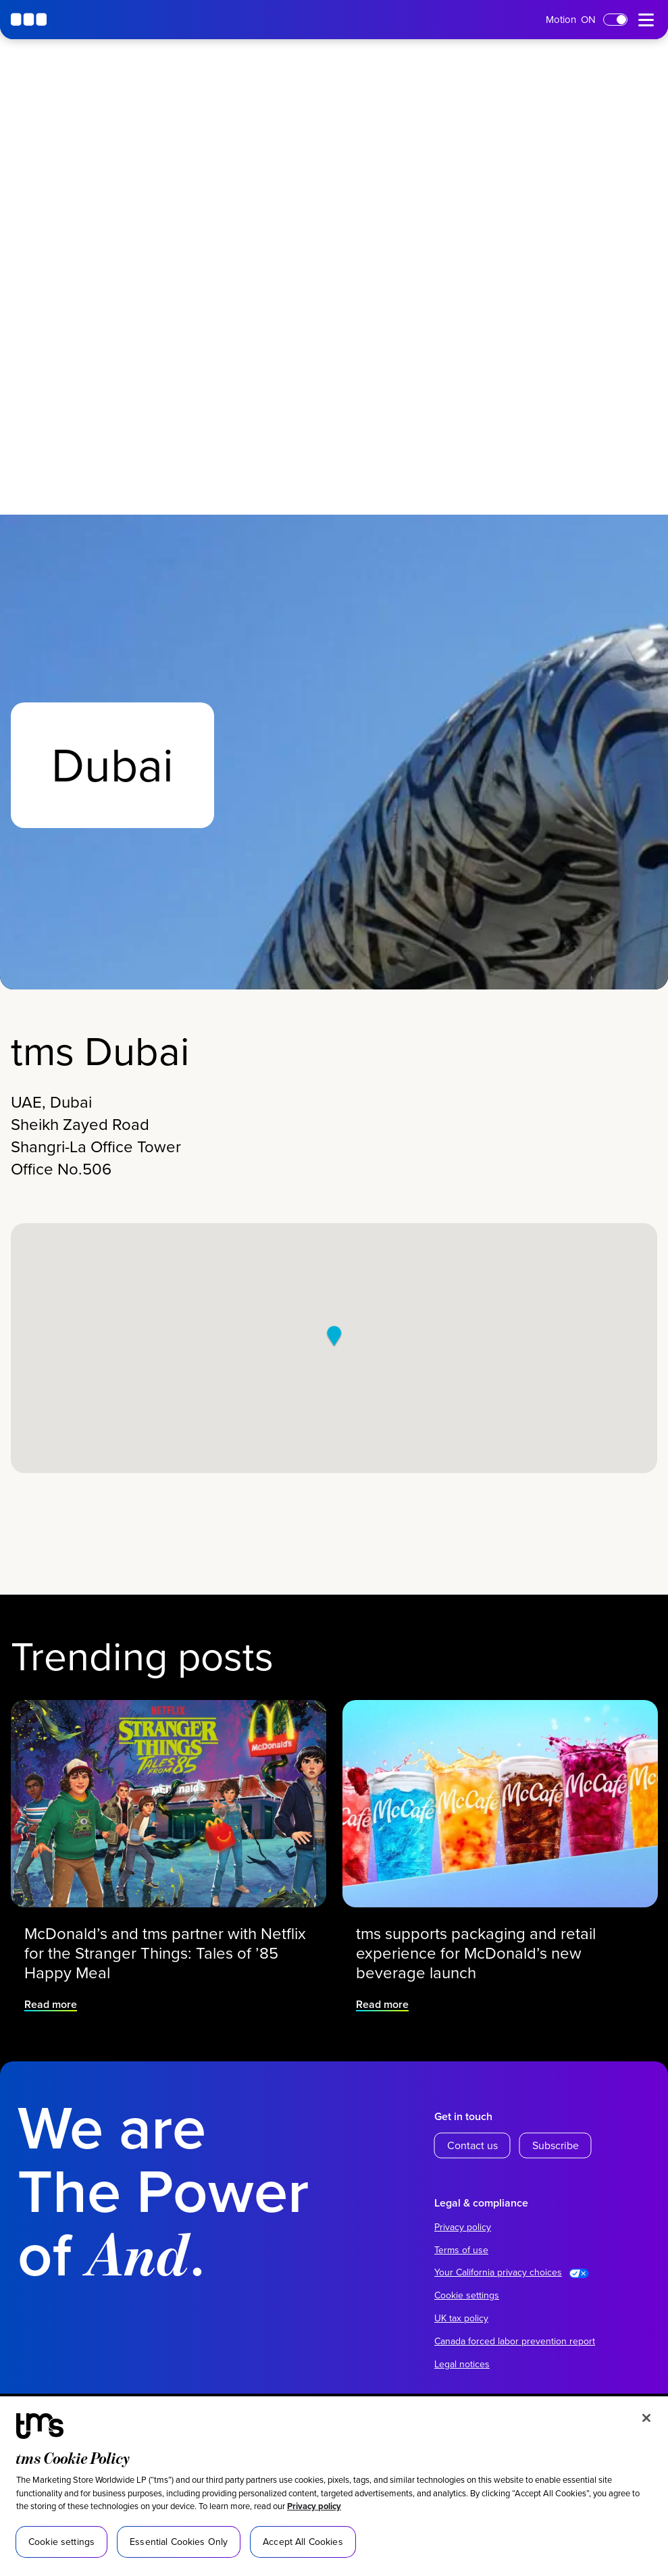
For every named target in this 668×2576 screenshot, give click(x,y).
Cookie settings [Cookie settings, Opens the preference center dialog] (61, 2541)
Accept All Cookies (303, 2541)
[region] (334, 2486)
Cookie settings (466, 2295)
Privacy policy (314, 2506)
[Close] (646, 2418)
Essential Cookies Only (179, 2541)
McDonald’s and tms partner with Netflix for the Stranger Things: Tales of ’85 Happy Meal (165, 1937)
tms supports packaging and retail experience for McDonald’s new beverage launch (480, 1937)
